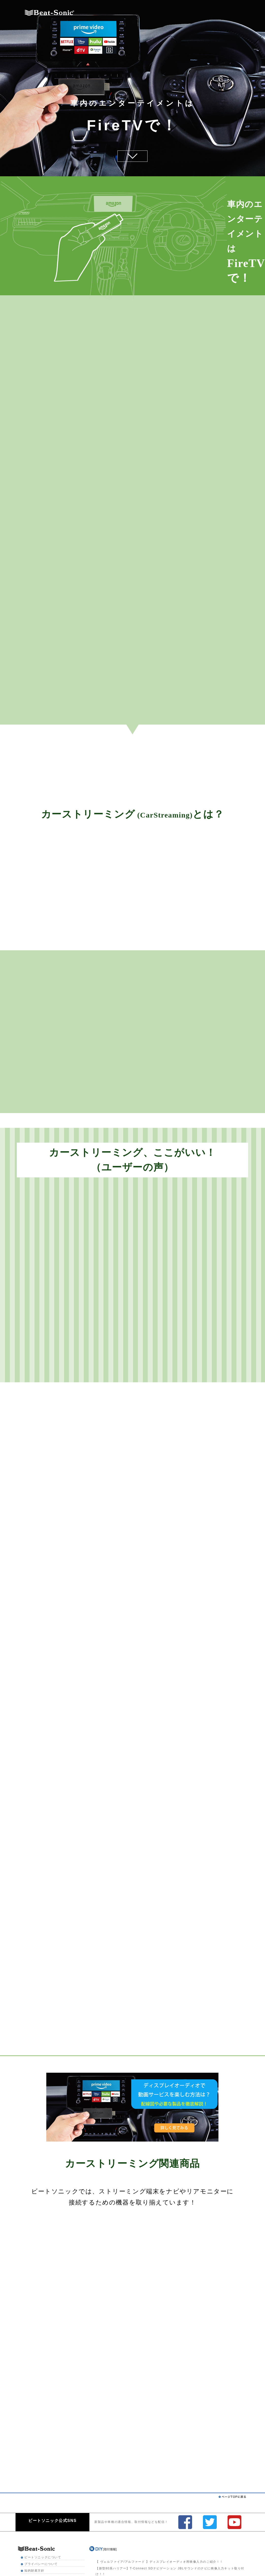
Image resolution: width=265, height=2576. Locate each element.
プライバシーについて (41, 2564)
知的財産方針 (34, 2570)
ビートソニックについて (42, 2557)
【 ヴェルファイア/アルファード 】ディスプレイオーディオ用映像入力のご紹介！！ (159, 2561)
